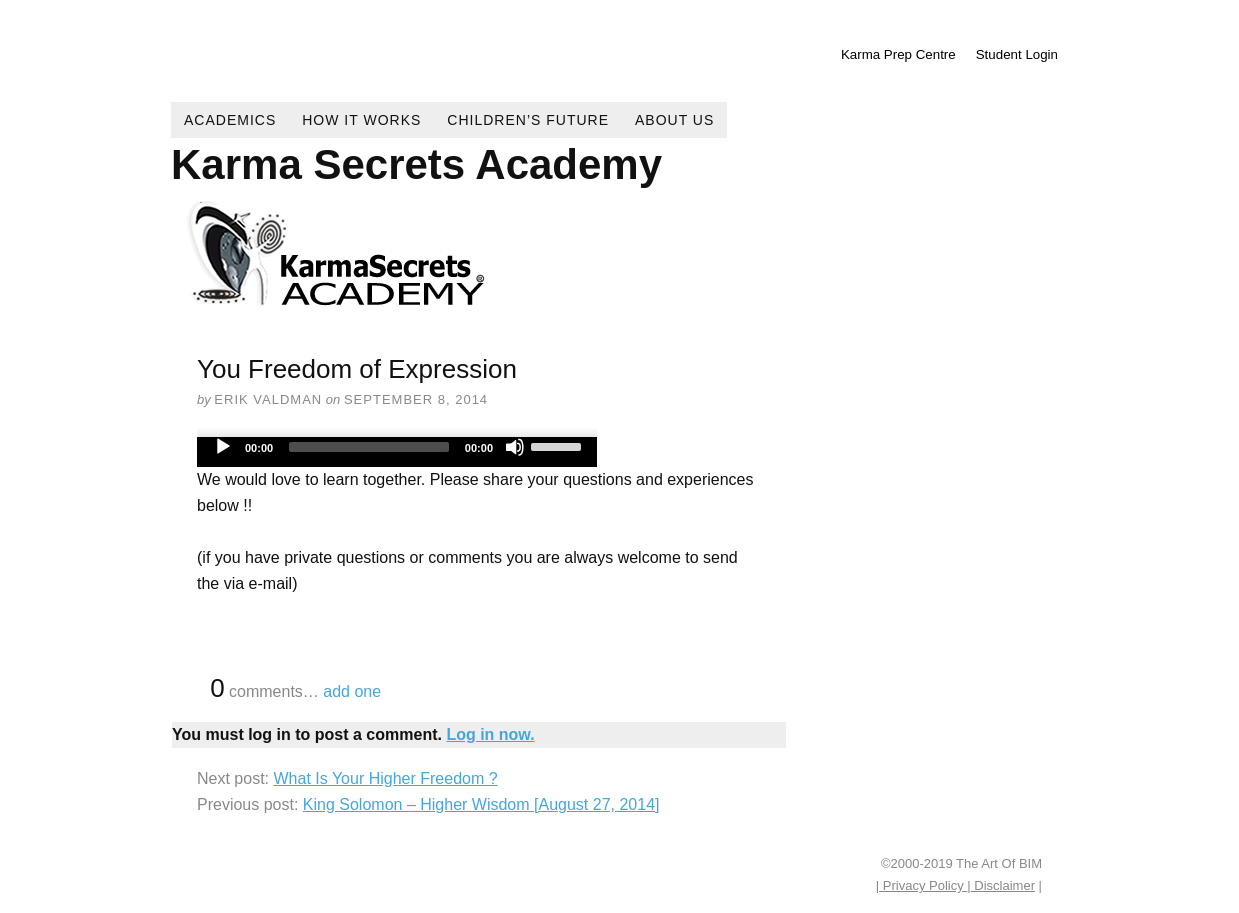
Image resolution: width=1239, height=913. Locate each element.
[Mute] (515, 447)
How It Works (361, 120)
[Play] (223, 447)
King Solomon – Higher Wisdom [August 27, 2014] (481, 804)
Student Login (1017, 54)
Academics (230, 120)
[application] (397, 452)
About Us (674, 120)
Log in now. (490, 734)
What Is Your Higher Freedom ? (385, 778)
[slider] (369, 447)
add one (352, 691)
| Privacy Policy (922, 885)
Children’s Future (528, 120)
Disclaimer (1003, 885)
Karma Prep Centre (898, 54)
